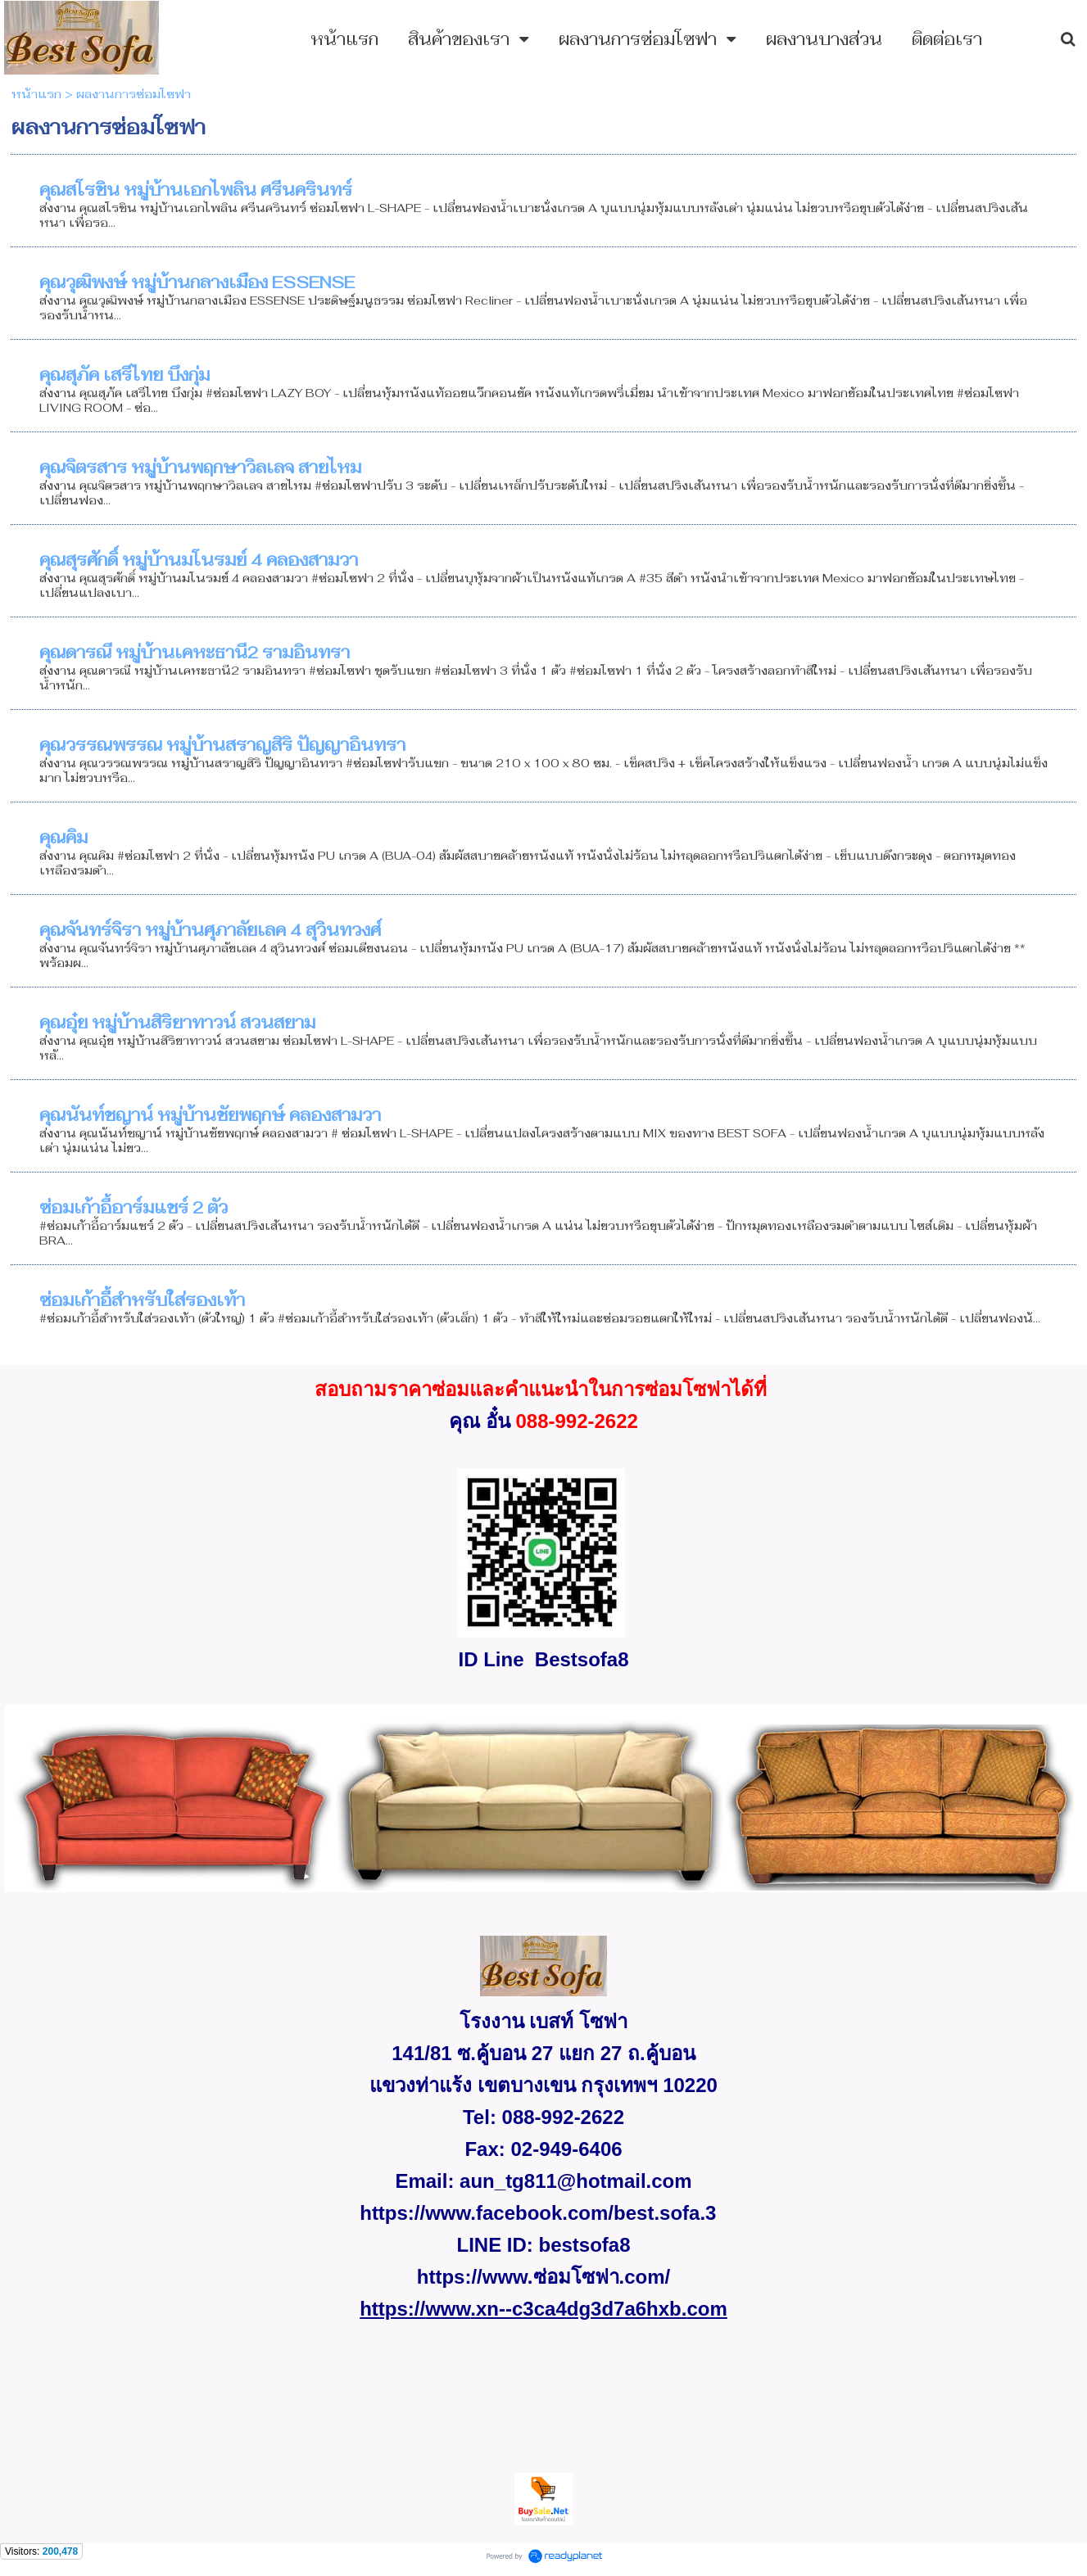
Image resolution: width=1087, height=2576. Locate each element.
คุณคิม (63, 837)
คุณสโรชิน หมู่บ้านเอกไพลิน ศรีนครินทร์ (195, 190)
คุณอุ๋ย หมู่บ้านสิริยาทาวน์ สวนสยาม (177, 1022)
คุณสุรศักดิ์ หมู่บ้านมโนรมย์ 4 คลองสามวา (198, 560)
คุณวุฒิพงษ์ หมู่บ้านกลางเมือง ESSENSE (197, 282)
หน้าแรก (36, 94)
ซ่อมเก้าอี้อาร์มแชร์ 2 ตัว (133, 1207)
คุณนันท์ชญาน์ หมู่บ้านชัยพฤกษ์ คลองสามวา (210, 1115)
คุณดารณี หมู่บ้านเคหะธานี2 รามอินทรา (194, 652)
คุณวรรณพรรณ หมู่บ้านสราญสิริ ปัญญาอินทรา (222, 745)
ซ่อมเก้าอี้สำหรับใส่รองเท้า (142, 1300)
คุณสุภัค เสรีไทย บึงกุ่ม (124, 375)
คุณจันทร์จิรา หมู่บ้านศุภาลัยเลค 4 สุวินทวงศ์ (210, 930)
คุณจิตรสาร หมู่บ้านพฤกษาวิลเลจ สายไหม (200, 467)
